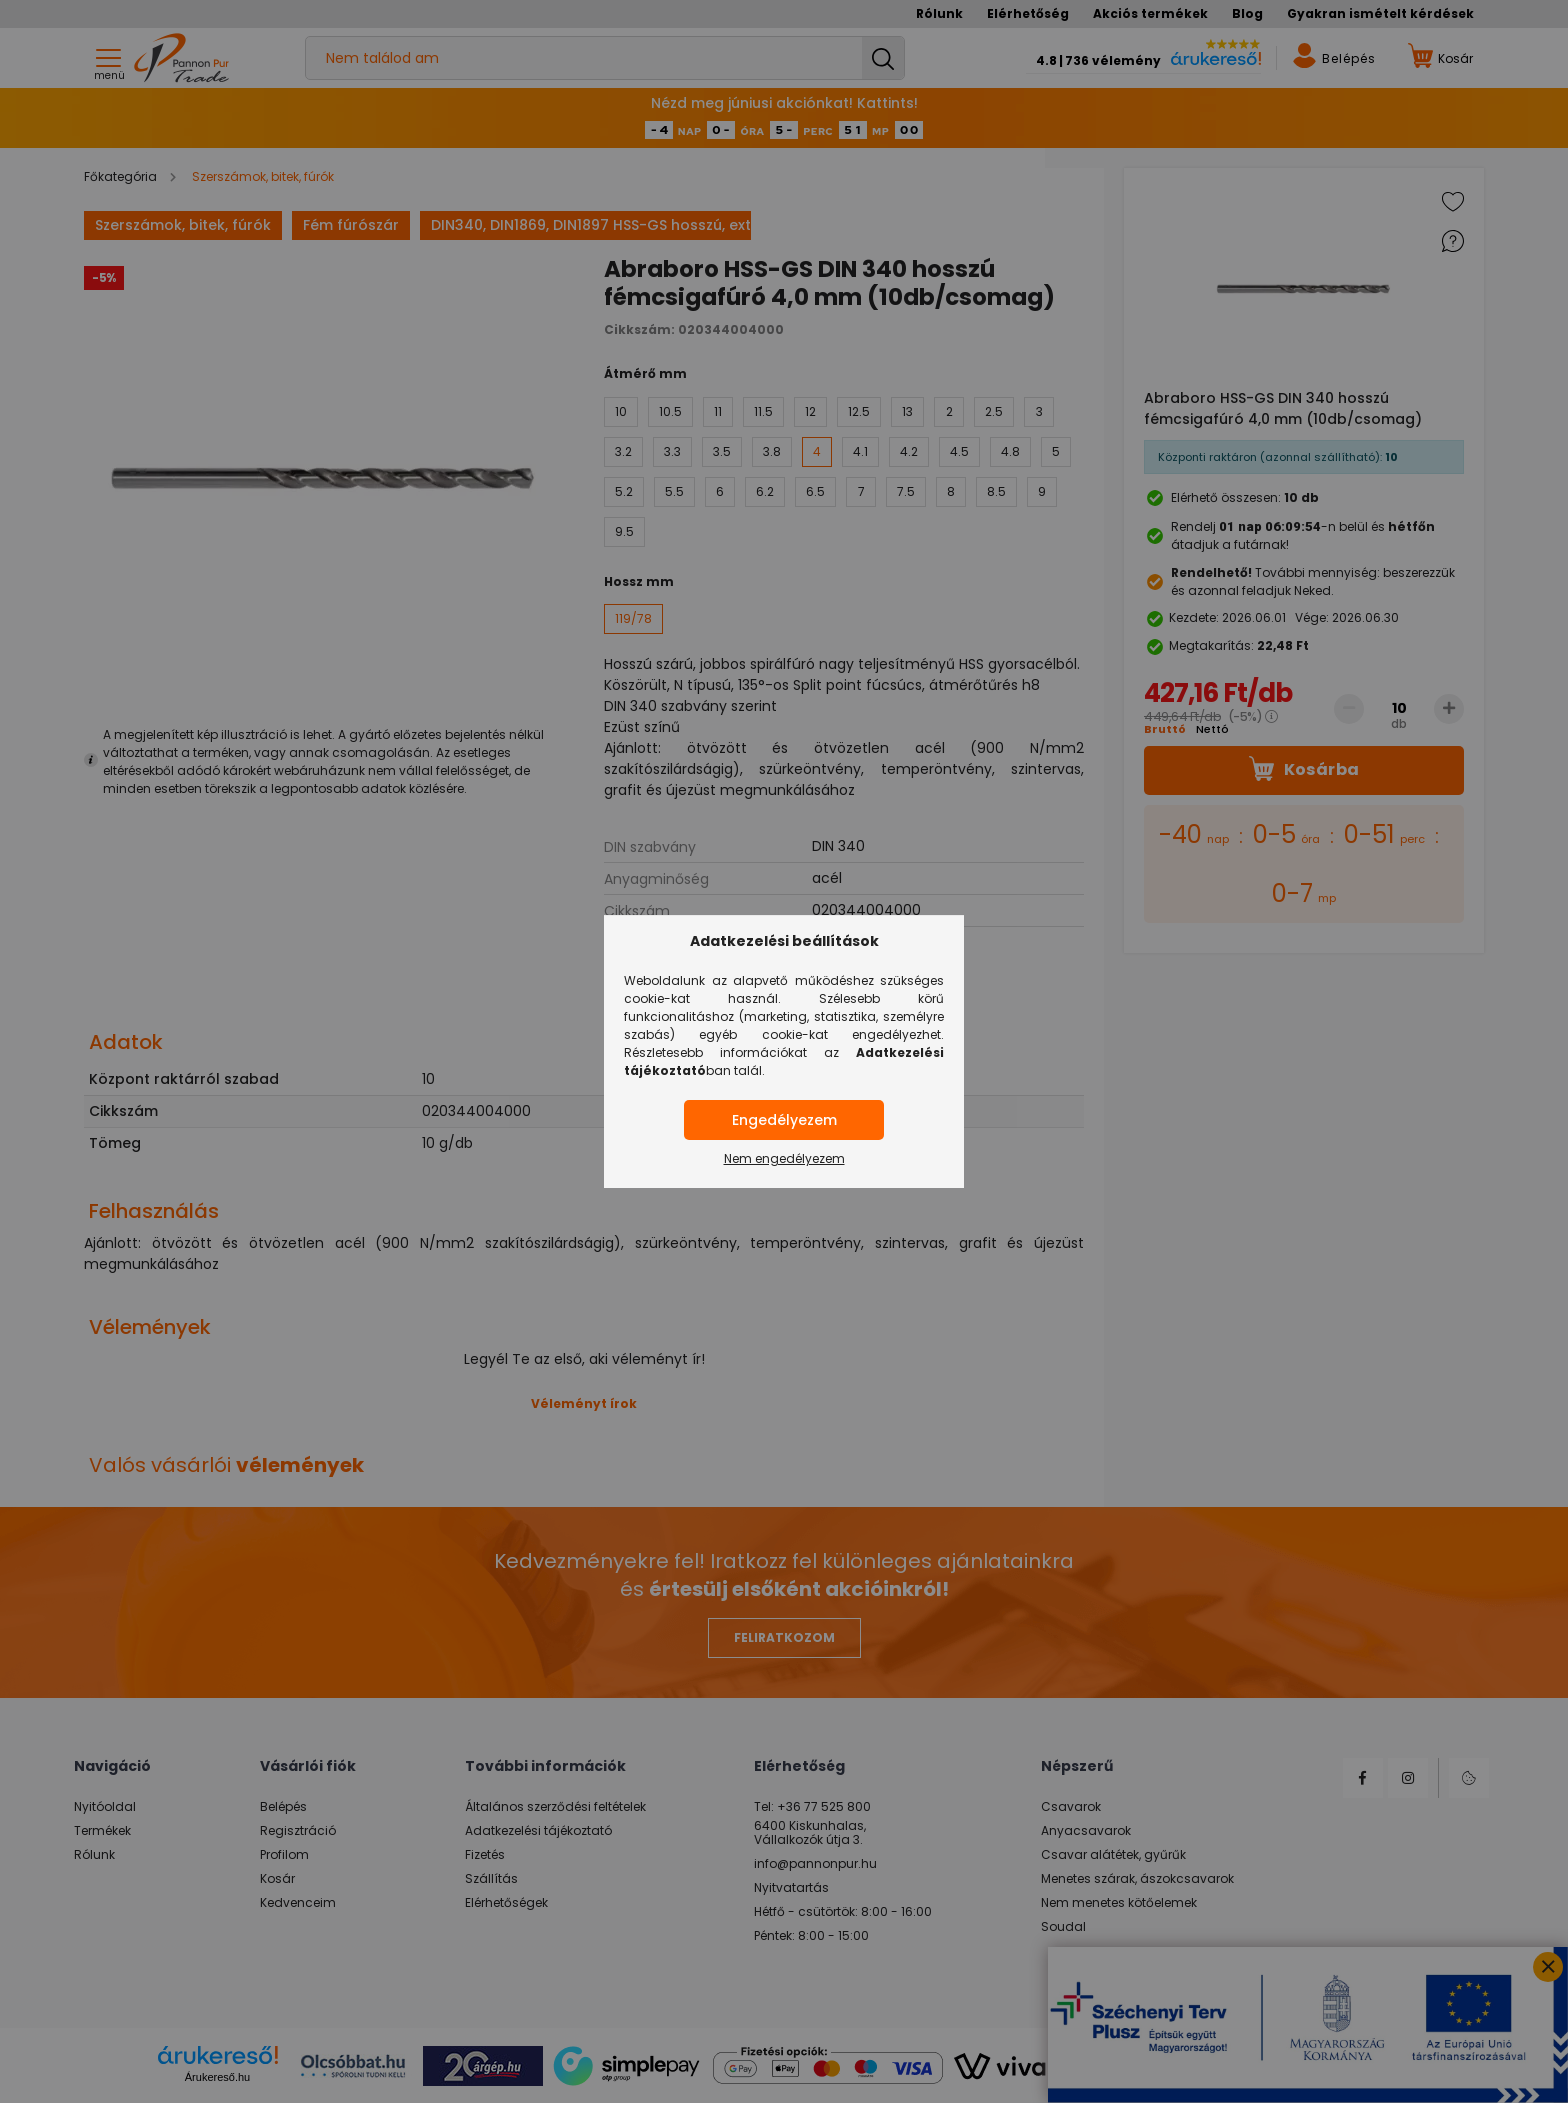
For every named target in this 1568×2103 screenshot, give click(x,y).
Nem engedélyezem (784, 1158)
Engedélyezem (784, 1120)
